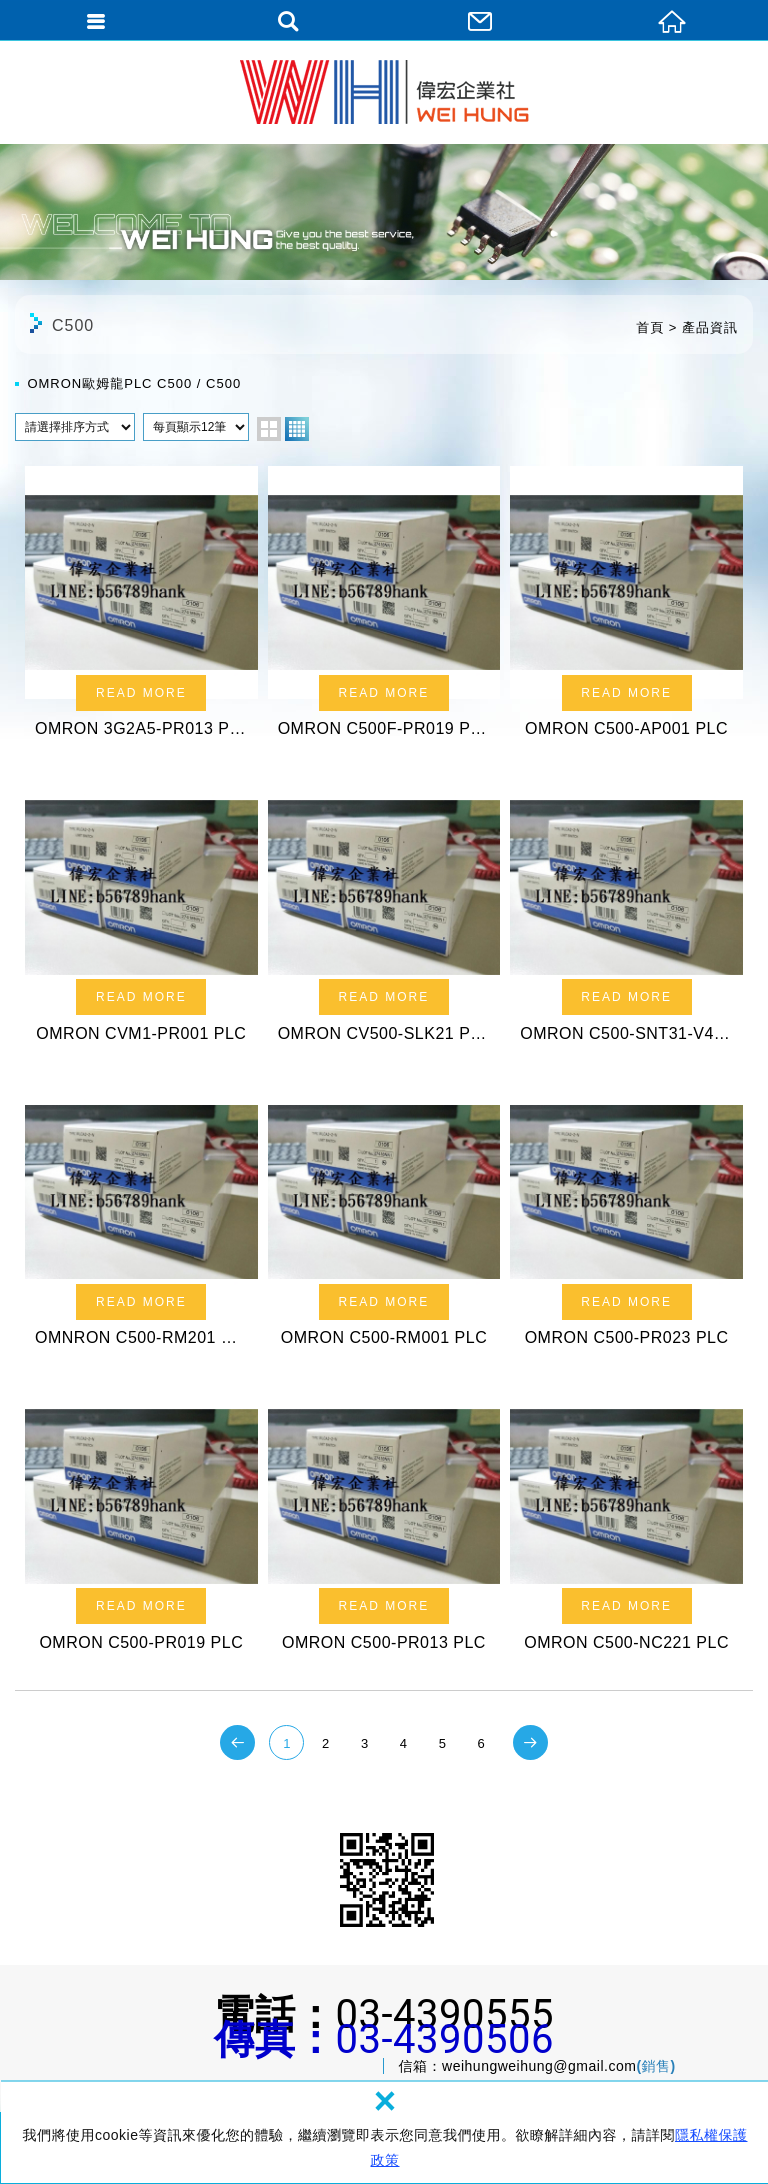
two (269, 429)
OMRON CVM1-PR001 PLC (141, 913)
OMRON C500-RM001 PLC (384, 1218)
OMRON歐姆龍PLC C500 (109, 383)
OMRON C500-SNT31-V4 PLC (626, 913)
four (297, 429)
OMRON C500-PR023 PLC (626, 1218)
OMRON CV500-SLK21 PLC (384, 913)
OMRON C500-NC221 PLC (626, 1522)
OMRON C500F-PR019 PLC (384, 608)
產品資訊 (710, 327)
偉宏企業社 (384, 92)
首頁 (650, 327)
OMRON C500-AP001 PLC (626, 608)
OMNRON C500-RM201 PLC (141, 1218)
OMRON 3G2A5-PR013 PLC (141, 608)
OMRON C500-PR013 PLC (384, 1522)
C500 (223, 383)
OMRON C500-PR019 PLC (141, 1522)
